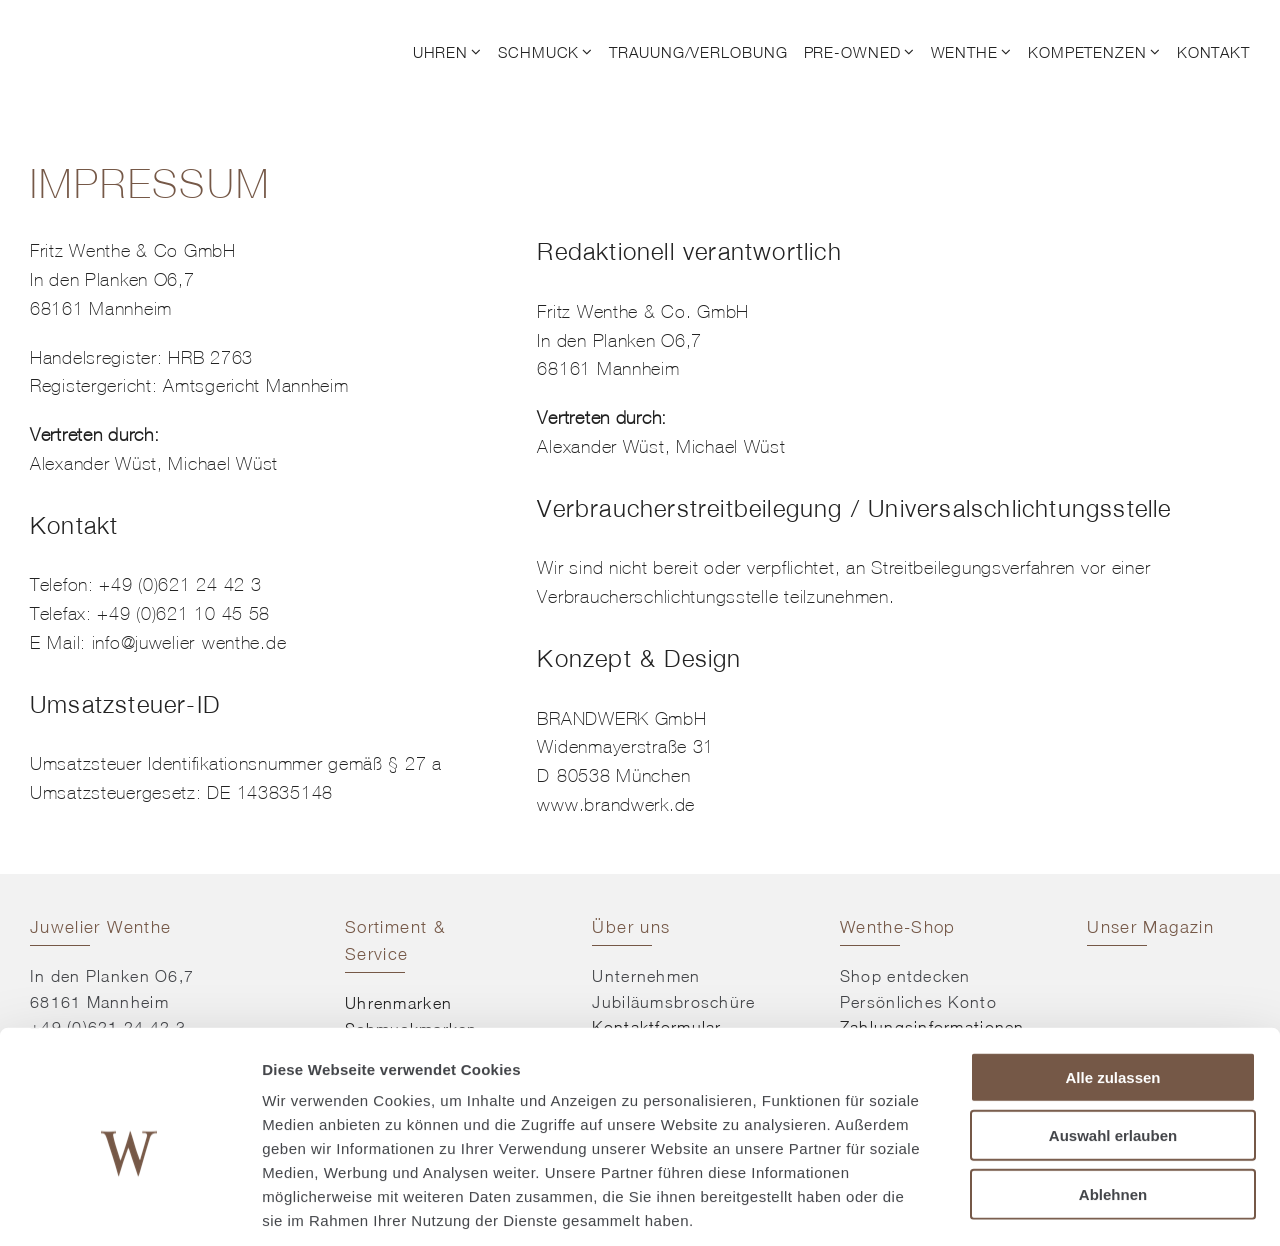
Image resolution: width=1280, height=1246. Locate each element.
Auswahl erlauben (1113, 1041)
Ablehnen (1113, 1099)
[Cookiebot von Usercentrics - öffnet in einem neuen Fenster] (129, 1207)
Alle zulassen (1112, 982)
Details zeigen (1063, 1206)
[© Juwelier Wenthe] (132, 28)
